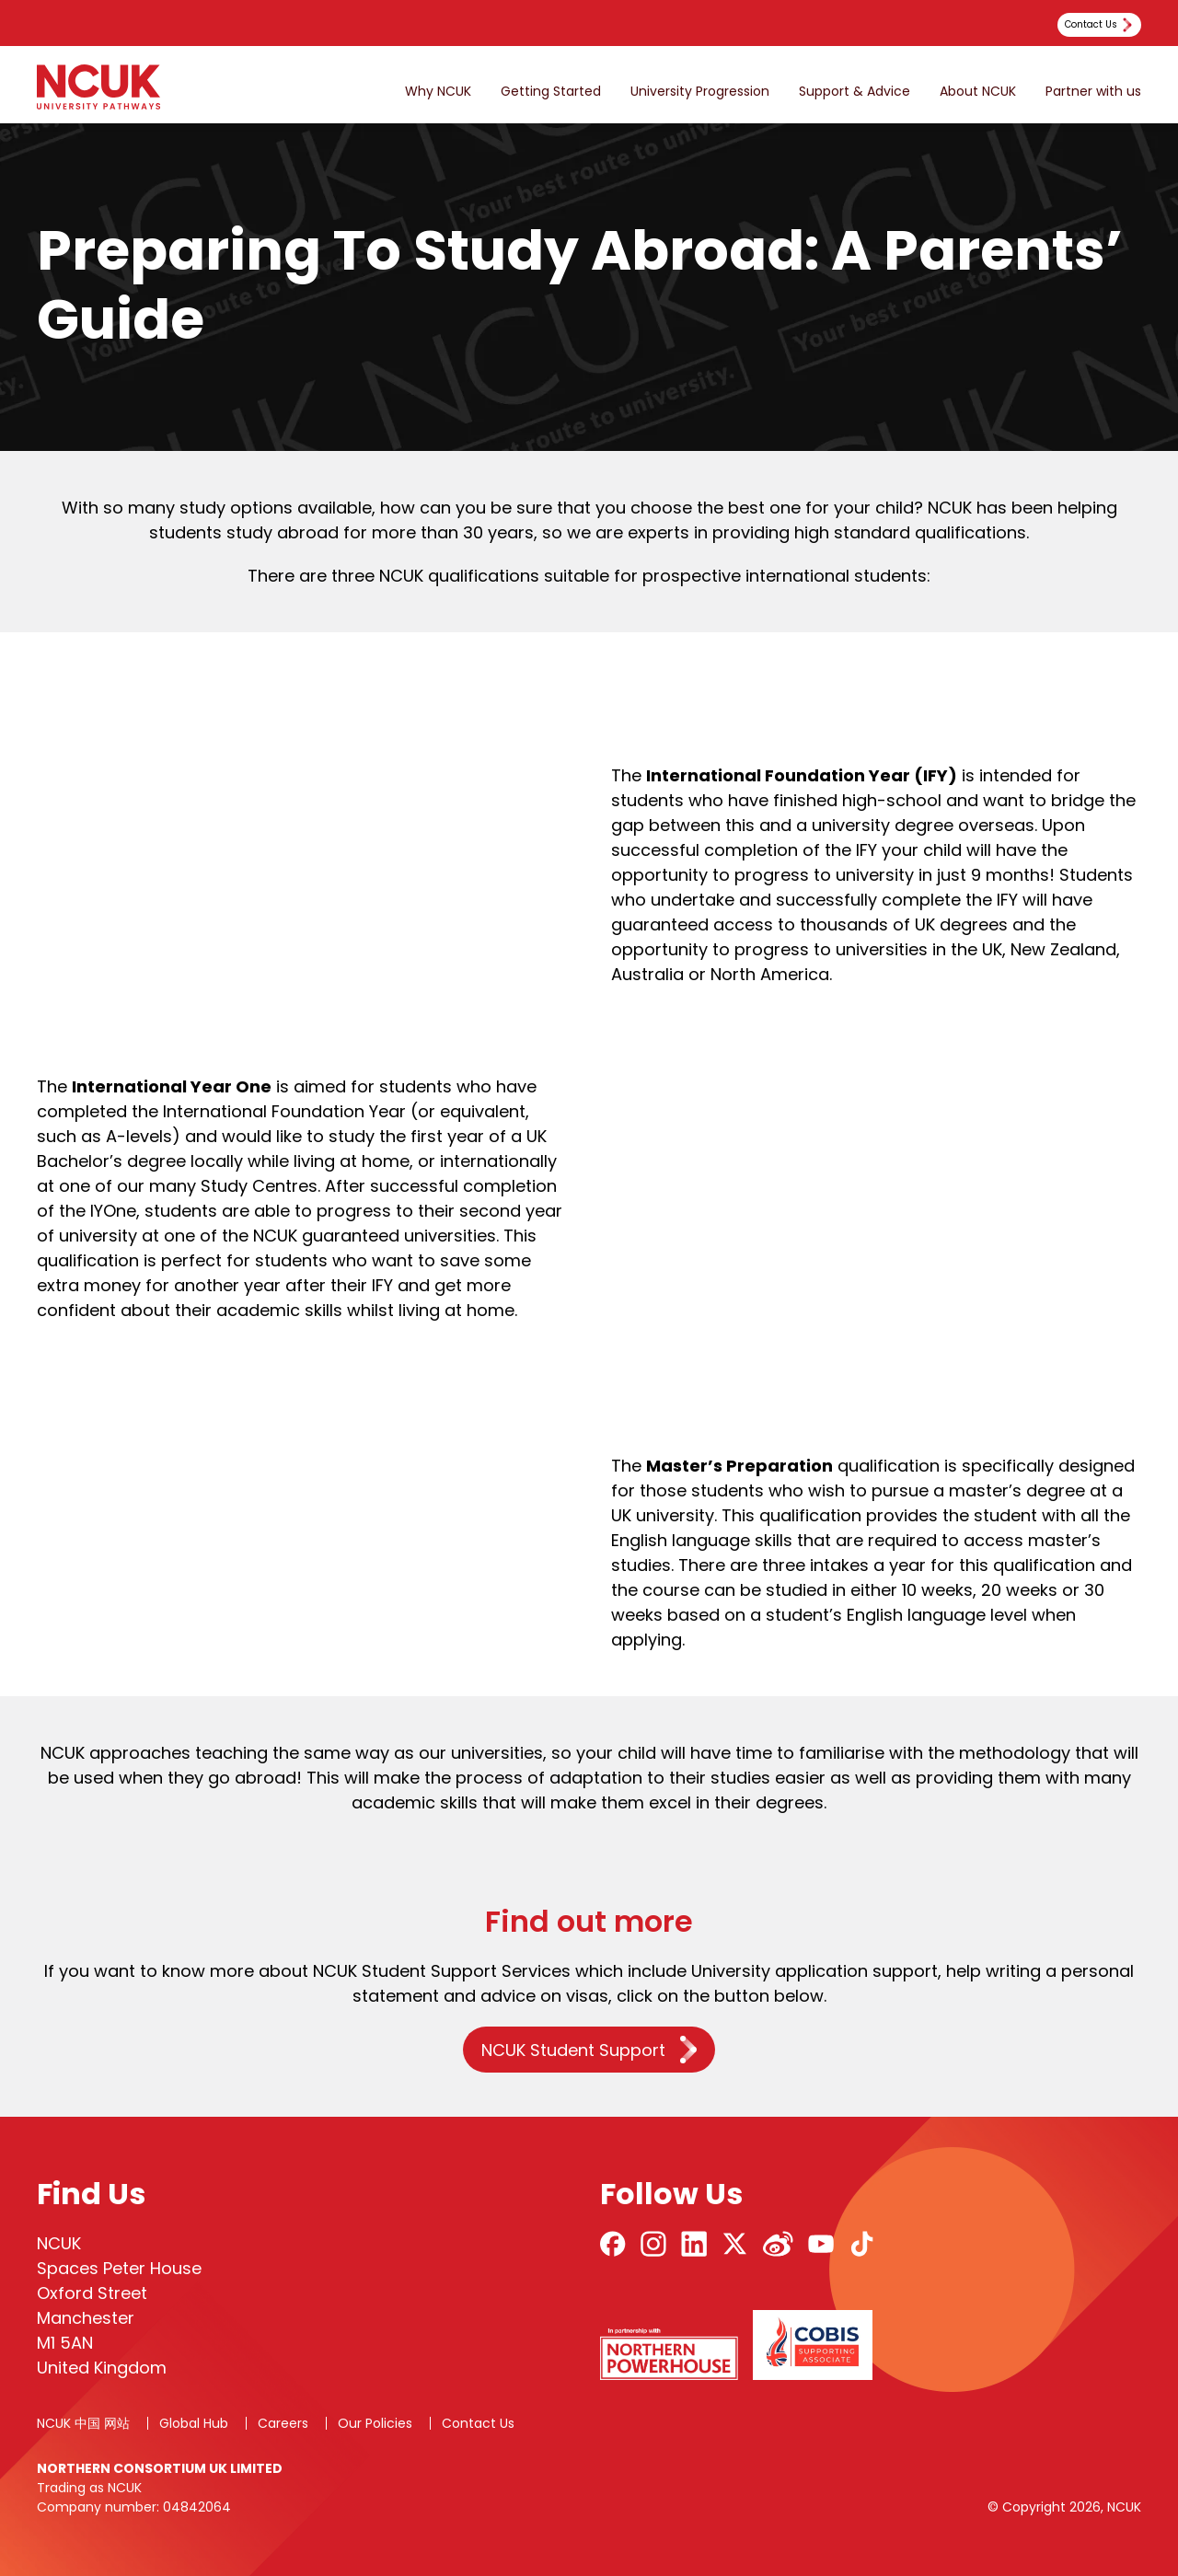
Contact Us (478, 2423)
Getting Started (551, 91)
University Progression (699, 91)
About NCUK (978, 91)
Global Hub (193, 2423)
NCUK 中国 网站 (83, 2423)
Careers (283, 2423)
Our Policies (375, 2423)
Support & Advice (854, 91)
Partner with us (1093, 91)
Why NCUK (438, 91)
